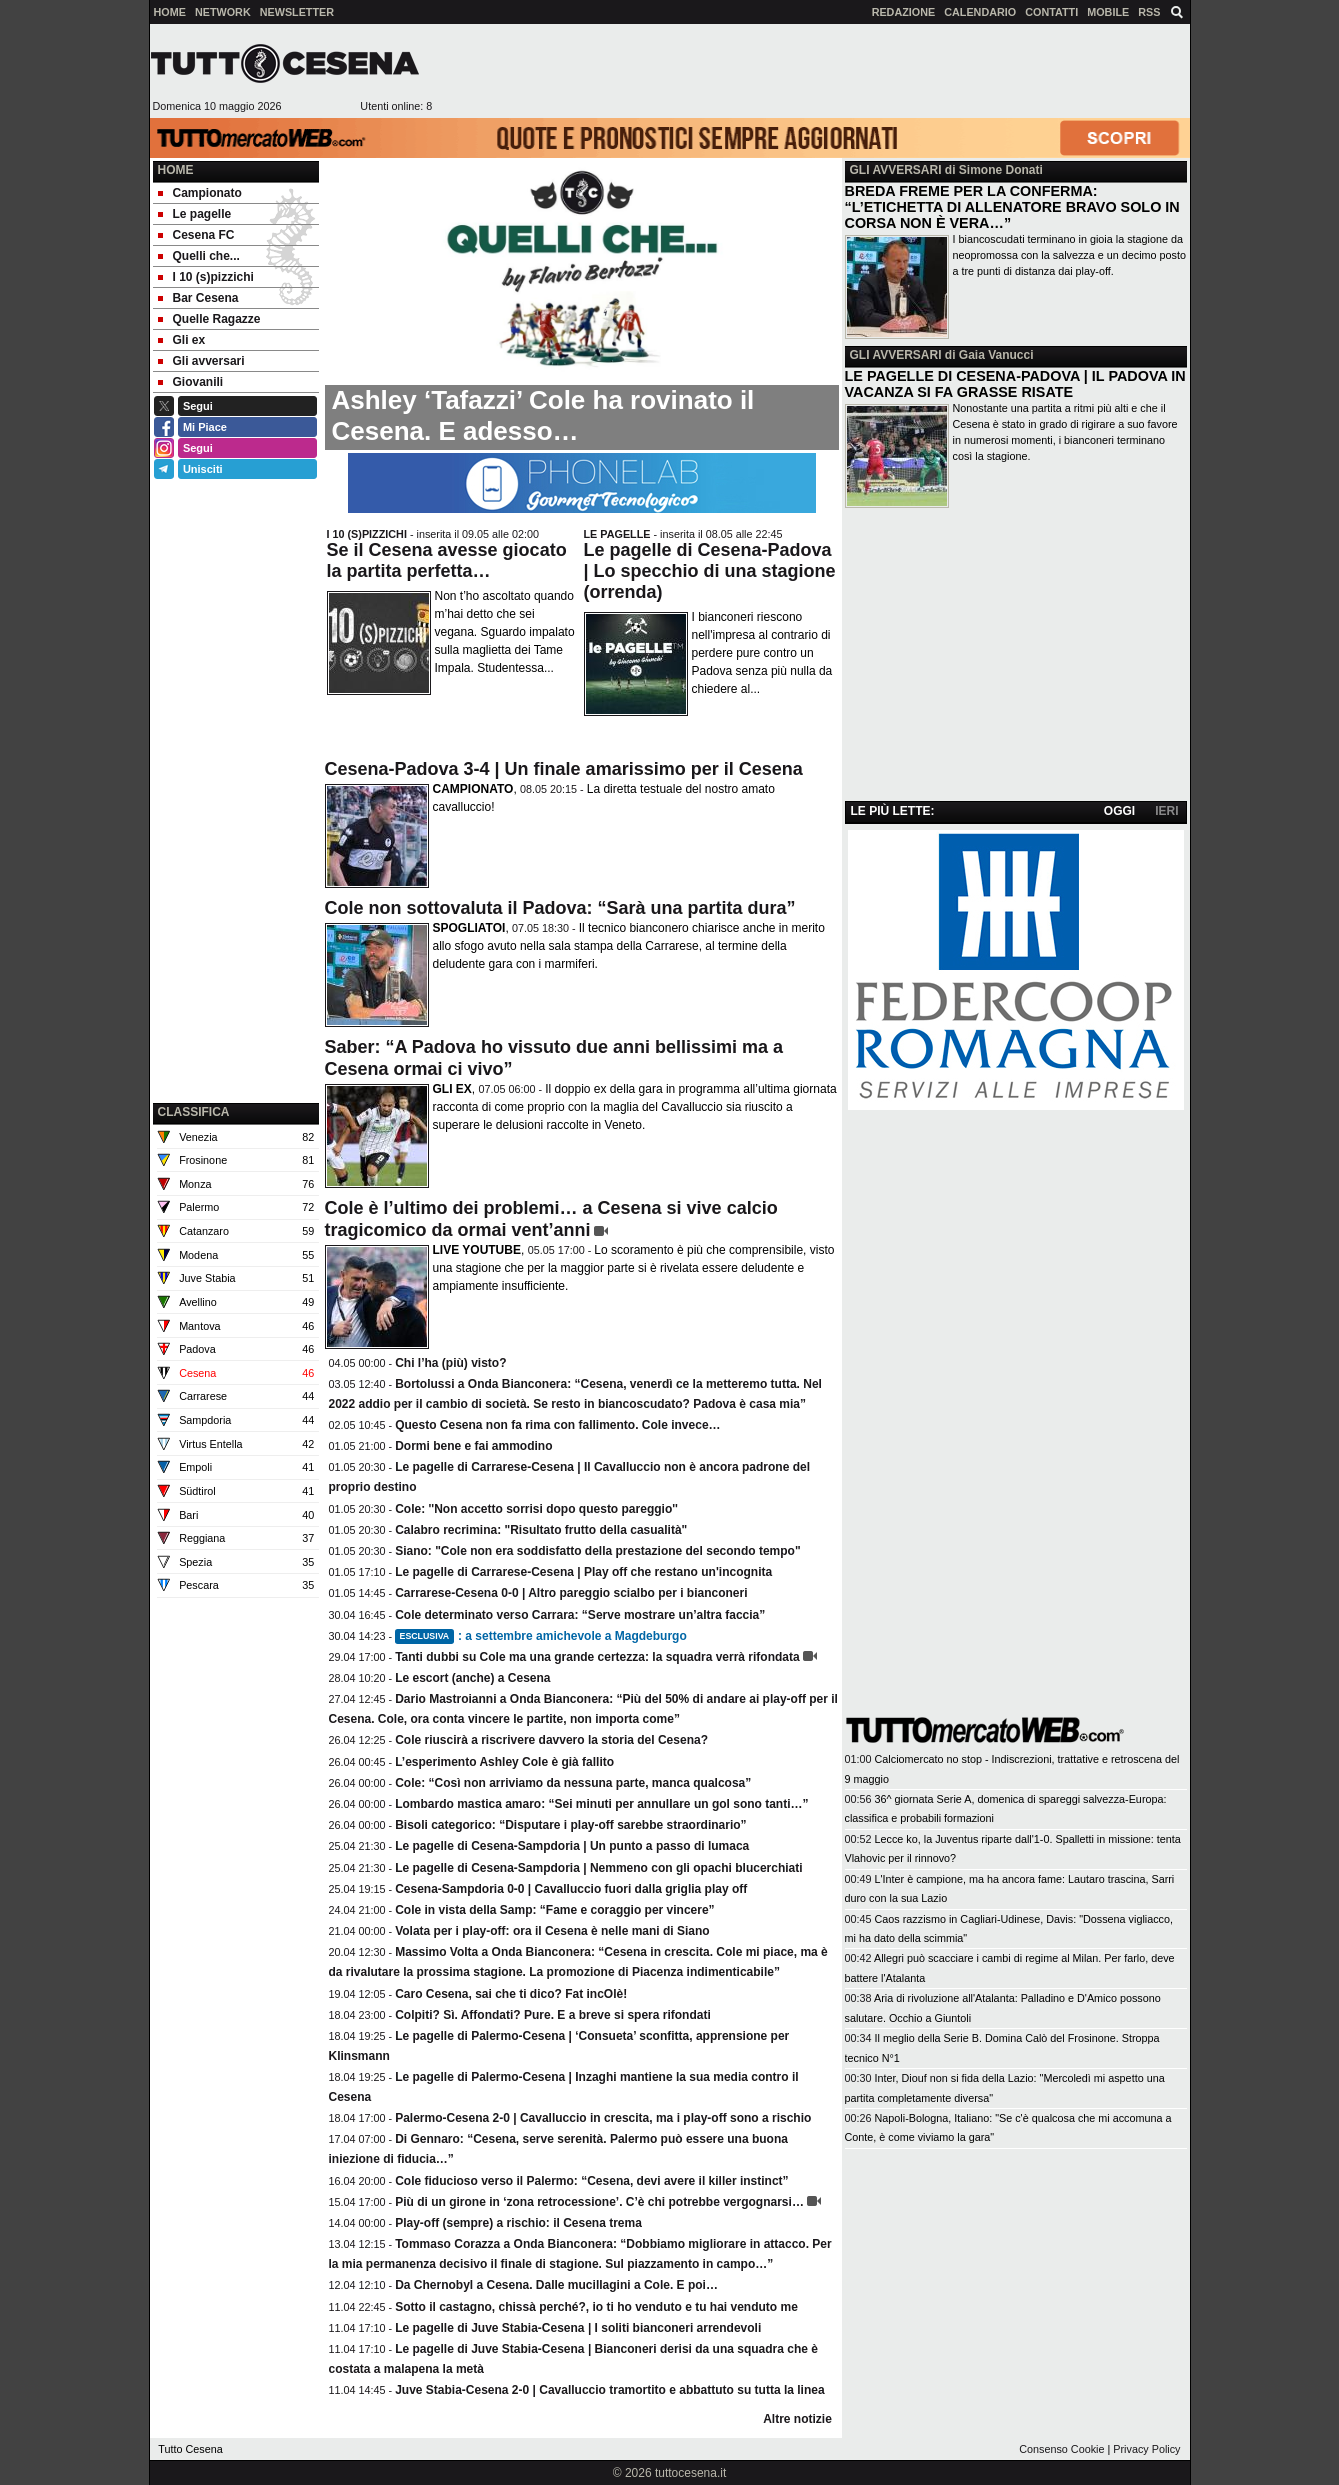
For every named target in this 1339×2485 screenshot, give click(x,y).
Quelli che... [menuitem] (199, 256)
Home (176, 170)
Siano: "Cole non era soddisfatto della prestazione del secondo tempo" (597, 1551)
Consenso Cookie (1061, 2449)
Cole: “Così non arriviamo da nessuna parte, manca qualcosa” (573, 1783)
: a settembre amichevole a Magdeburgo (541, 1636)
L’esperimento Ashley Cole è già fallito (504, 1762)
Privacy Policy (1146, 2449)
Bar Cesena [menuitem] (198, 298)
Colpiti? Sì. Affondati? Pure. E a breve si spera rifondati (553, 2015)
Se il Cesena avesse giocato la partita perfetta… (447, 560)
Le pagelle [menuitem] (195, 214)
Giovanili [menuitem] (191, 382)
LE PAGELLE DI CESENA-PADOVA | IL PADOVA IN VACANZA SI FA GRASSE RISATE (1015, 384)
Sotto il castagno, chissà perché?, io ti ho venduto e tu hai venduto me (596, 2307)
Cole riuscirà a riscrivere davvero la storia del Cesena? (551, 1740)
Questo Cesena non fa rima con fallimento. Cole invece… (557, 1425)
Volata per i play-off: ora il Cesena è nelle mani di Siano (552, 1931)
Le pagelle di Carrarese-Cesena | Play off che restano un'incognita (583, 1572)
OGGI (1119, 811)
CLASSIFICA (194, 1112)
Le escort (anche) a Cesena (472, 1678)
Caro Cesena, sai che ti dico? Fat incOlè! (511, 1994)
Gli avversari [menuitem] (201, 361)
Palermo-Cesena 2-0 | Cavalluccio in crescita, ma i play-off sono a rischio (603, 2118)
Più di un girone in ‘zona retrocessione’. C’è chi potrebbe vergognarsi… (599, 2202)
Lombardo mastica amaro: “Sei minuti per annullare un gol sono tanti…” (601, 1804)
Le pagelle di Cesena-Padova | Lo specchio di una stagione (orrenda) (710, 571)
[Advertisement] (811, 71)
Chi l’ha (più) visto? (450, 1363)
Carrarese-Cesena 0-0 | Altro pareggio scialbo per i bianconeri (571, 1593)
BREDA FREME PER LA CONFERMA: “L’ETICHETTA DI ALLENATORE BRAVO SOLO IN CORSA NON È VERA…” (1012, 207)
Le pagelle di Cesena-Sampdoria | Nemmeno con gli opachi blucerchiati (598, 1868)
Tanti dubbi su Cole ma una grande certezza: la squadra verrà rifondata (597, 1657)
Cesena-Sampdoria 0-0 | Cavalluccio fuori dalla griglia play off (571, 1889)
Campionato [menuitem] (200, 193)
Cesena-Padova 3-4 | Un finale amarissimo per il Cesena (564, 769)
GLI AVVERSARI (896, 170)
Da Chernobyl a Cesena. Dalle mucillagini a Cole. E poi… (556, 2285)
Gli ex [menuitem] (182, 340)
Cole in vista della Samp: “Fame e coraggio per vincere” (554, 1910)
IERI (1166, 811)
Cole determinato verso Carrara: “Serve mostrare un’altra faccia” (580, 1615)
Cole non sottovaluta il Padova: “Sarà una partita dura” (560, 908)
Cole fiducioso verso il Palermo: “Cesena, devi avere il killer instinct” (591, 2181)
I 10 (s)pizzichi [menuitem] (206, 277)
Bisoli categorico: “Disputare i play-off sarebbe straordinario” (570, 1825)
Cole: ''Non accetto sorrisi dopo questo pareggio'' (536, 1509)
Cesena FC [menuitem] (196, 235)
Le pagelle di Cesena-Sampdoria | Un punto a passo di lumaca (572, 1846)
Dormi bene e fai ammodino (473, 1446)
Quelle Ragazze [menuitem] (209, 319)
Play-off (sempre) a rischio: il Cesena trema (518, 2223)
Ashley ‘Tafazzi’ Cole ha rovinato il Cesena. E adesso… (543, 415)
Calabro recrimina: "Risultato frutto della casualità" (541, 1530)
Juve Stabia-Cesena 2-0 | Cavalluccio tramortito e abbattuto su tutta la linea (609, 2390)
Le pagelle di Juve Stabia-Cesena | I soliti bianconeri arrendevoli (578, 2328)
